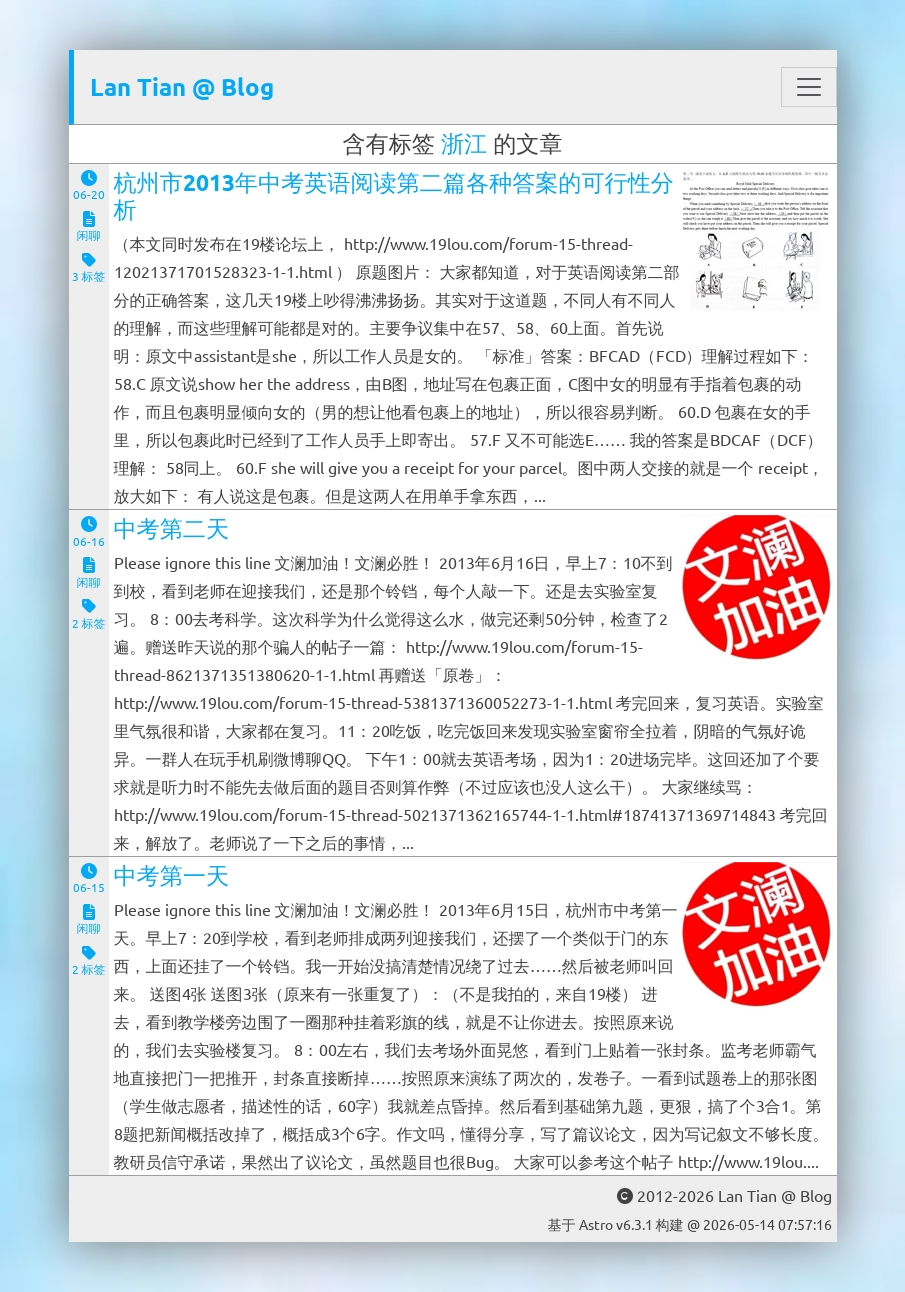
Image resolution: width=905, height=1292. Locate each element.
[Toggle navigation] (809, 87)
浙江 (464, 143)
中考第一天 (172, 875)
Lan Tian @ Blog (182, 86)
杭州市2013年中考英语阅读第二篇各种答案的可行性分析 (394, 196)
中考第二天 (172, 528)
